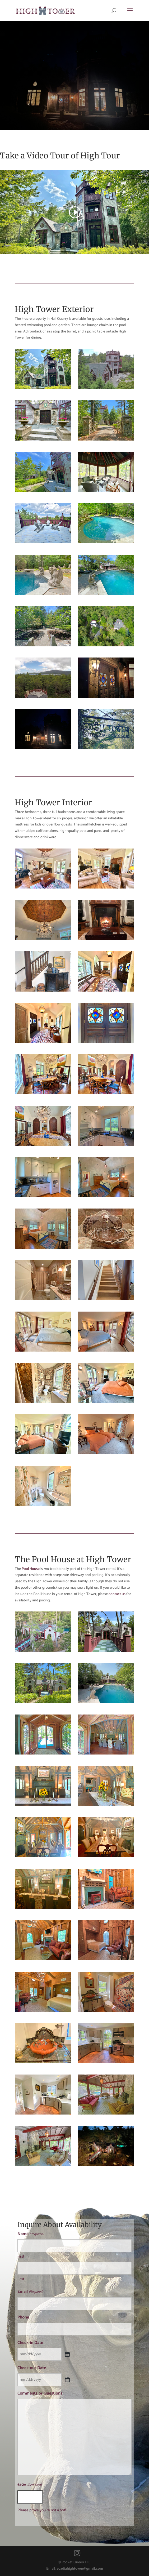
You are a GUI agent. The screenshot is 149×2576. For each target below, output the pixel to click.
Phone (23, 2317)
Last (20, 2279)
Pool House (31, 1569)
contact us (117, 1594)
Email (30, 2292)
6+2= (29, 2485)
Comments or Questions (39, 2393)
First (20, 2256)
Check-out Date (31, 2368)
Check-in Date (30, 2343)
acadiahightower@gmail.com (80, 2569)
